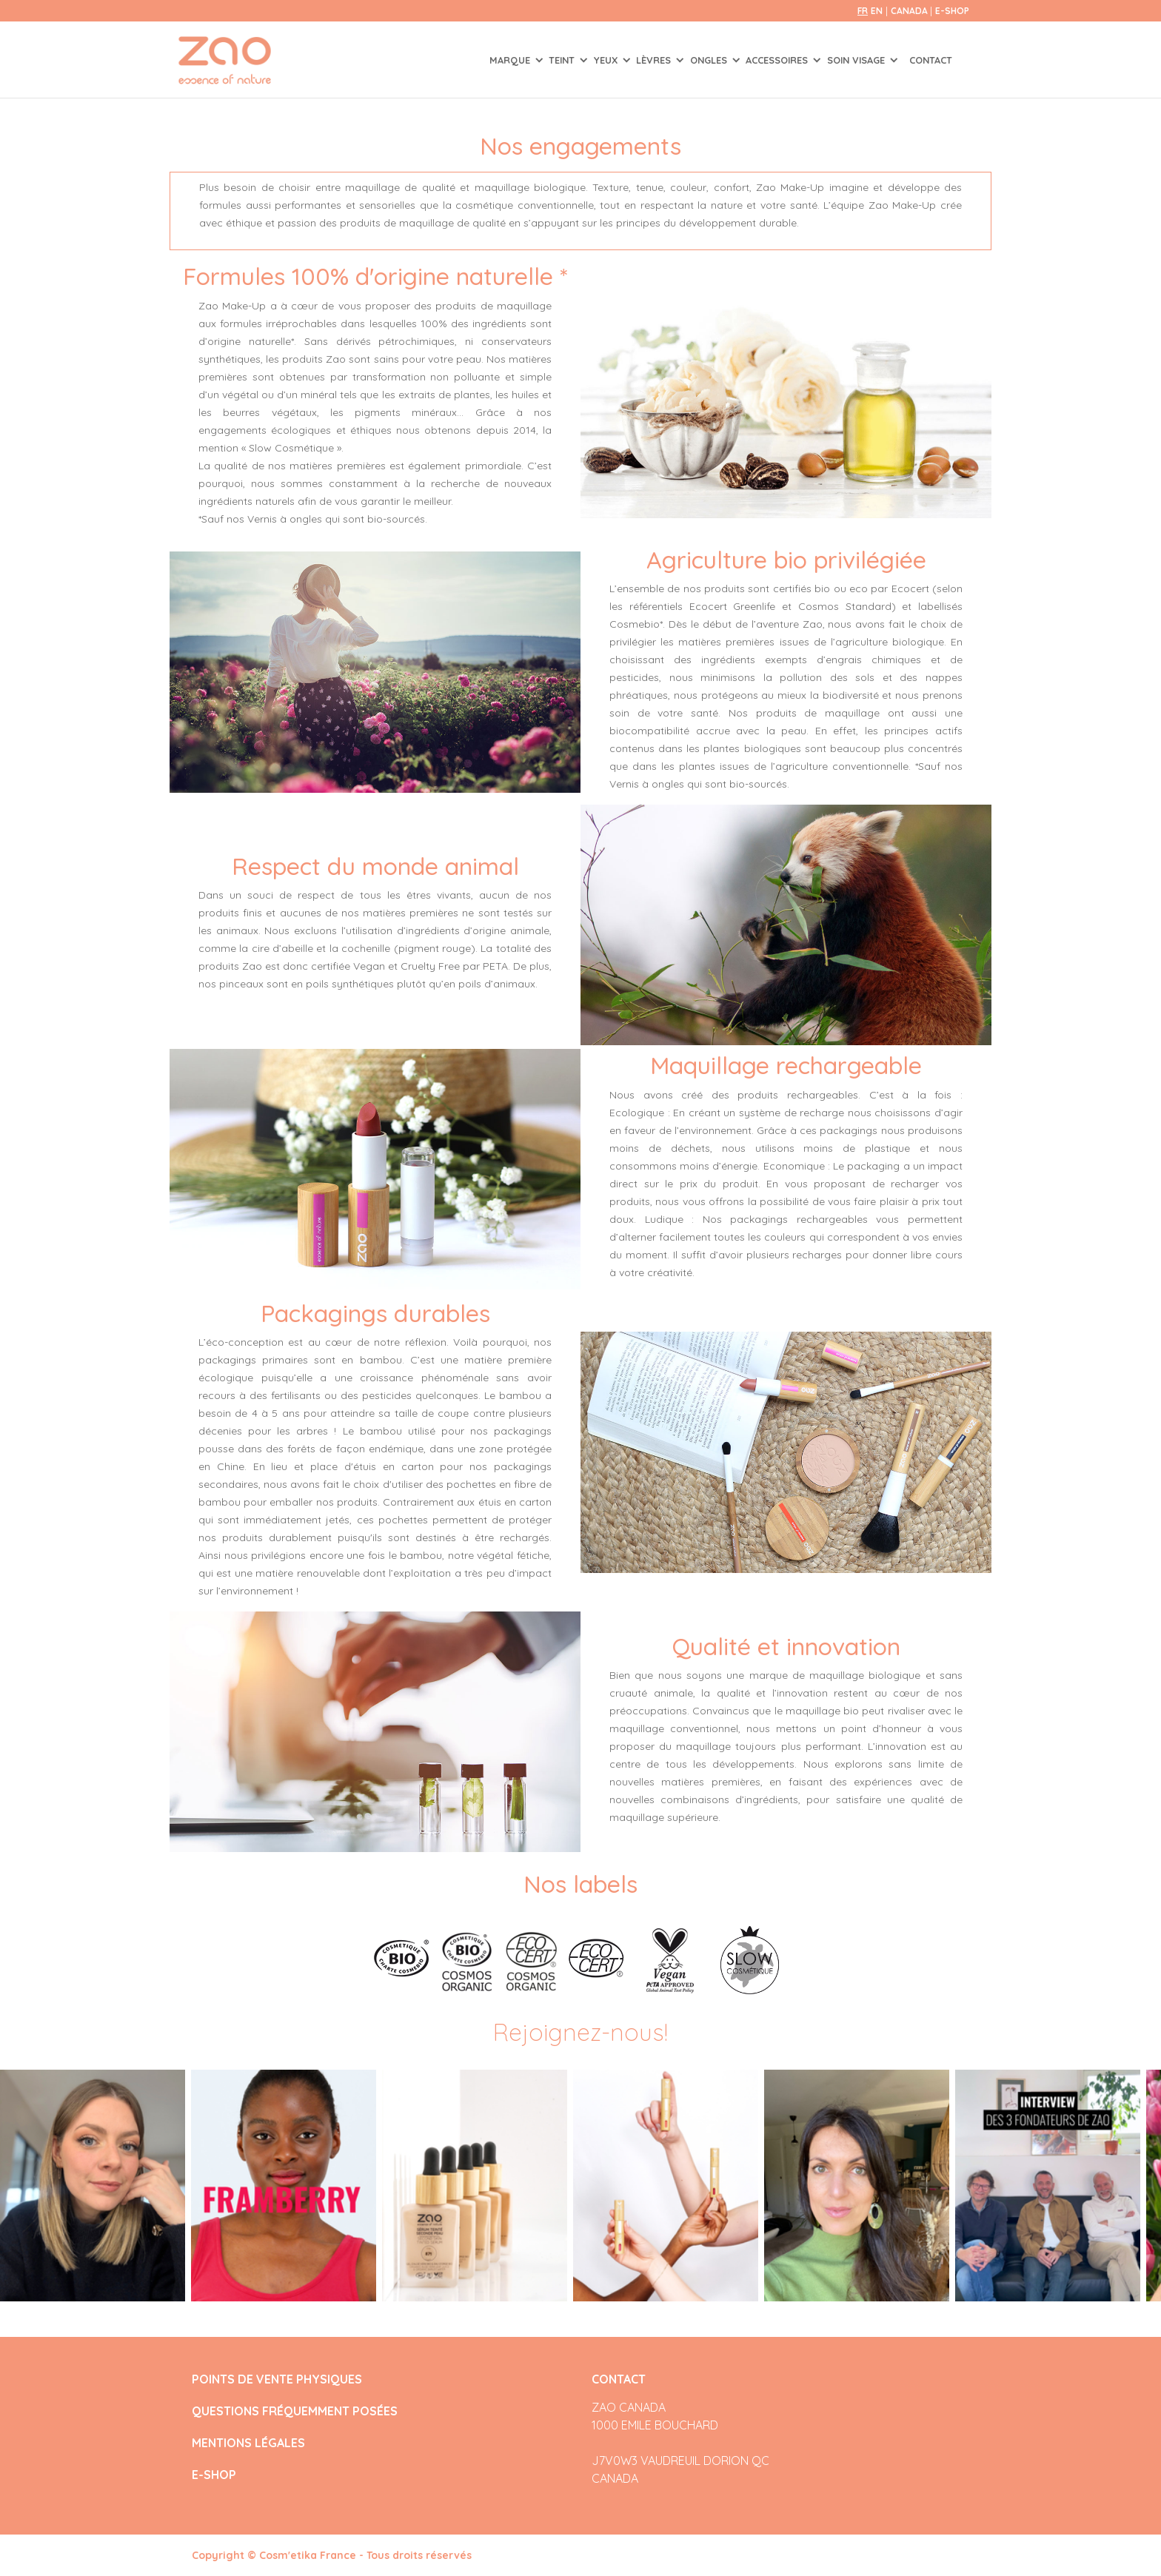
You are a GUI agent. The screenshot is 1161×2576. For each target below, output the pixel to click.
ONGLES (710, 60)
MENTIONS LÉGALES (248, 2443)
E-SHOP (952, 10)
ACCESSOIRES (778, 60)
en (877, 10)
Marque (511, 60)
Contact (930, 60)
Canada (910, 10)
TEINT (563, 60)
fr (862, 10)
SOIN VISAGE (857, 60)
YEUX (607, 60)
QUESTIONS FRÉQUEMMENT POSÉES (295, 2411)
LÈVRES (655, 60)
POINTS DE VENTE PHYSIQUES (277, 2379)
